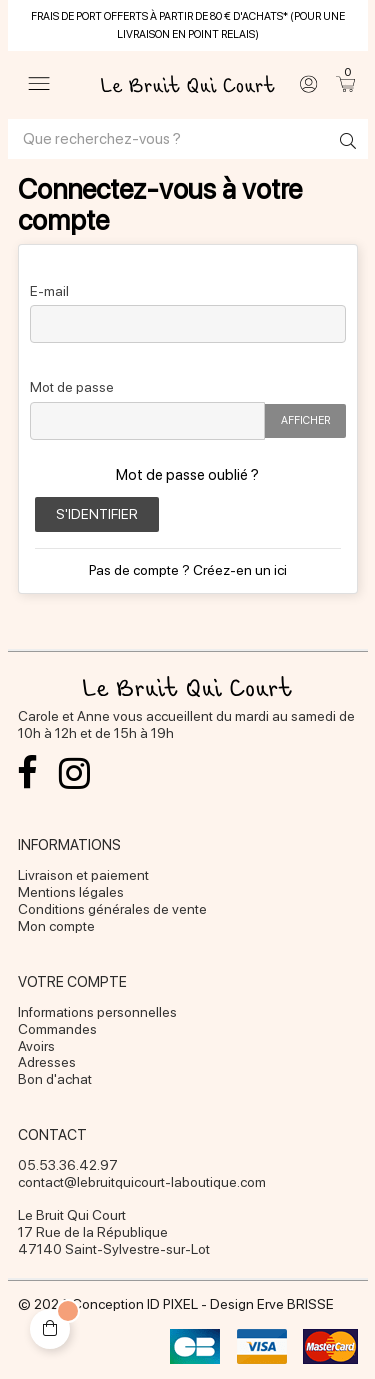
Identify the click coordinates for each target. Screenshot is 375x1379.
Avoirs (36, 1046)
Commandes (57, 1029)
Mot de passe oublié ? (187, 475)
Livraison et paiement (83, 875)
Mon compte (56, 926)
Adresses (47, 1062)
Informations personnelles (97, 1012)
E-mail (49, 290)
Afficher (305, 420)
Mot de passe (72, 386)
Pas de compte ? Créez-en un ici (188, 570)
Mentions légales (71, 892)
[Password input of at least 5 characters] (147, 421)
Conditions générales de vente (112, 909)
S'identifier (97, 514)
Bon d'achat (55, 1079)
